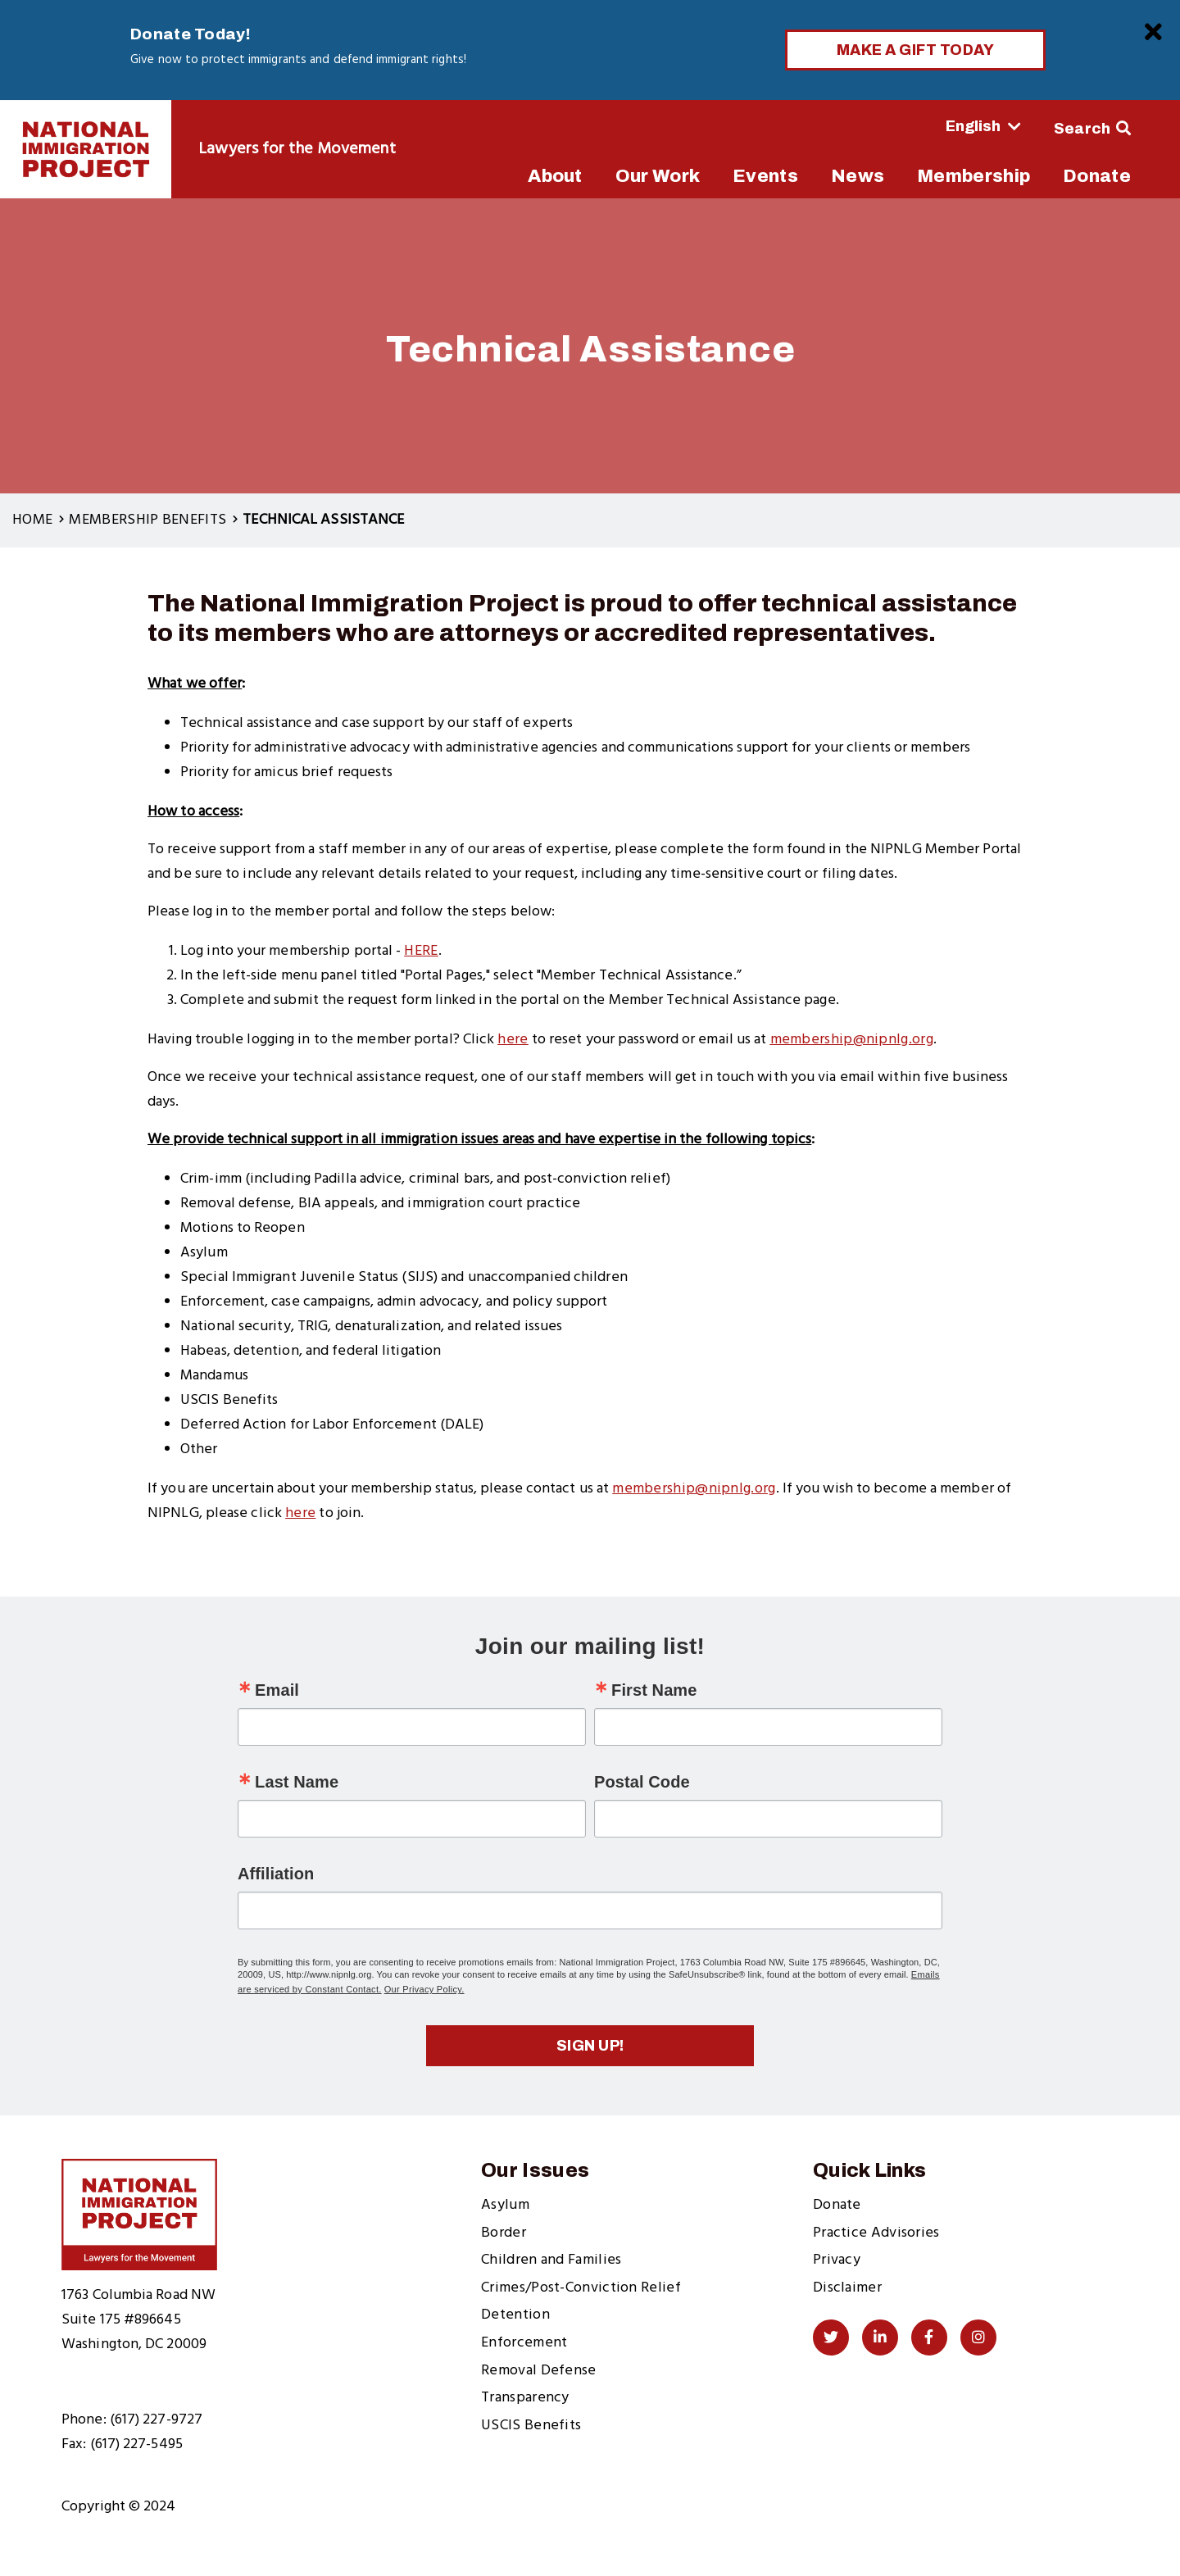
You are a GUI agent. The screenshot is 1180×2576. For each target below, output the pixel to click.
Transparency (525, 2398)
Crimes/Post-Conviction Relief (581, 2288)
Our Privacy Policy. (424, 1989)
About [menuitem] (555, 176)
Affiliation (276, 1873)
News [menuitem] (857, 176)
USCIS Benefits (531, 2425)
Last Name (296, 1782)
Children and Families (551, 2260)
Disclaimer (847, 2288)
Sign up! (590, 2046)
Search (1082, 128)
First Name (654, 1690)
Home (32, 520)
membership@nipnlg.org (693, 1489)
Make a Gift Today (916, 50)
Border (503, 2233)
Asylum (505, 2205)
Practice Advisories (876, 2233)
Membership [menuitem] (973, 176)
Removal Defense (539, 2371)
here (300, 1513)
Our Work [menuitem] (657, 176)
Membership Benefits (147, 520)
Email (277, 1690)
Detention (515, 2315)
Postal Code (642, 1782)
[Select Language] (938, 126)
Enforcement (524, 2343)
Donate (837, 2205)
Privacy (836, 2260)
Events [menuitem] (765, 176)
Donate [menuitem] (1097, 176)
